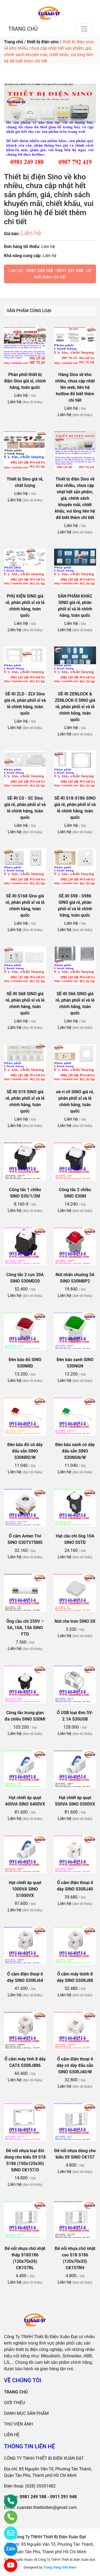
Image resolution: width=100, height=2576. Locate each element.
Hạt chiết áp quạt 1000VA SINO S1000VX (25, 1889)
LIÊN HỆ (11, 2434)
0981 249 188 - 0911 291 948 (55, 270)
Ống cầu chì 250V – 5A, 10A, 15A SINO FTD (25, 1628)
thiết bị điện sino (43, 41)
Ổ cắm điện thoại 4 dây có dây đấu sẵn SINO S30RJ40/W (75, 2065)
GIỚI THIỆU (14, 2402)
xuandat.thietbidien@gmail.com (47, 2507)
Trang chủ (13, 41)
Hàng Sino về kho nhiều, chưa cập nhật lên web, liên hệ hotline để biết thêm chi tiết (75, 387)
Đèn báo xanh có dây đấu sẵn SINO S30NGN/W (75, 1451)
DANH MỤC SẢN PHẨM (26, 2413)
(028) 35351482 (40, 2486)
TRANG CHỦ (23, 29)
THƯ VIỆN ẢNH (18, 2424)
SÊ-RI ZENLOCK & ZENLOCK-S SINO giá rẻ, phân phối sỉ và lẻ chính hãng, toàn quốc (75, 706)
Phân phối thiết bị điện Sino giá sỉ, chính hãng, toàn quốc (25, 381)
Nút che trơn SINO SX (75, 1621)
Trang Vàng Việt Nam (59, 2567)
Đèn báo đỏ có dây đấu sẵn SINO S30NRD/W (25, 1451)
